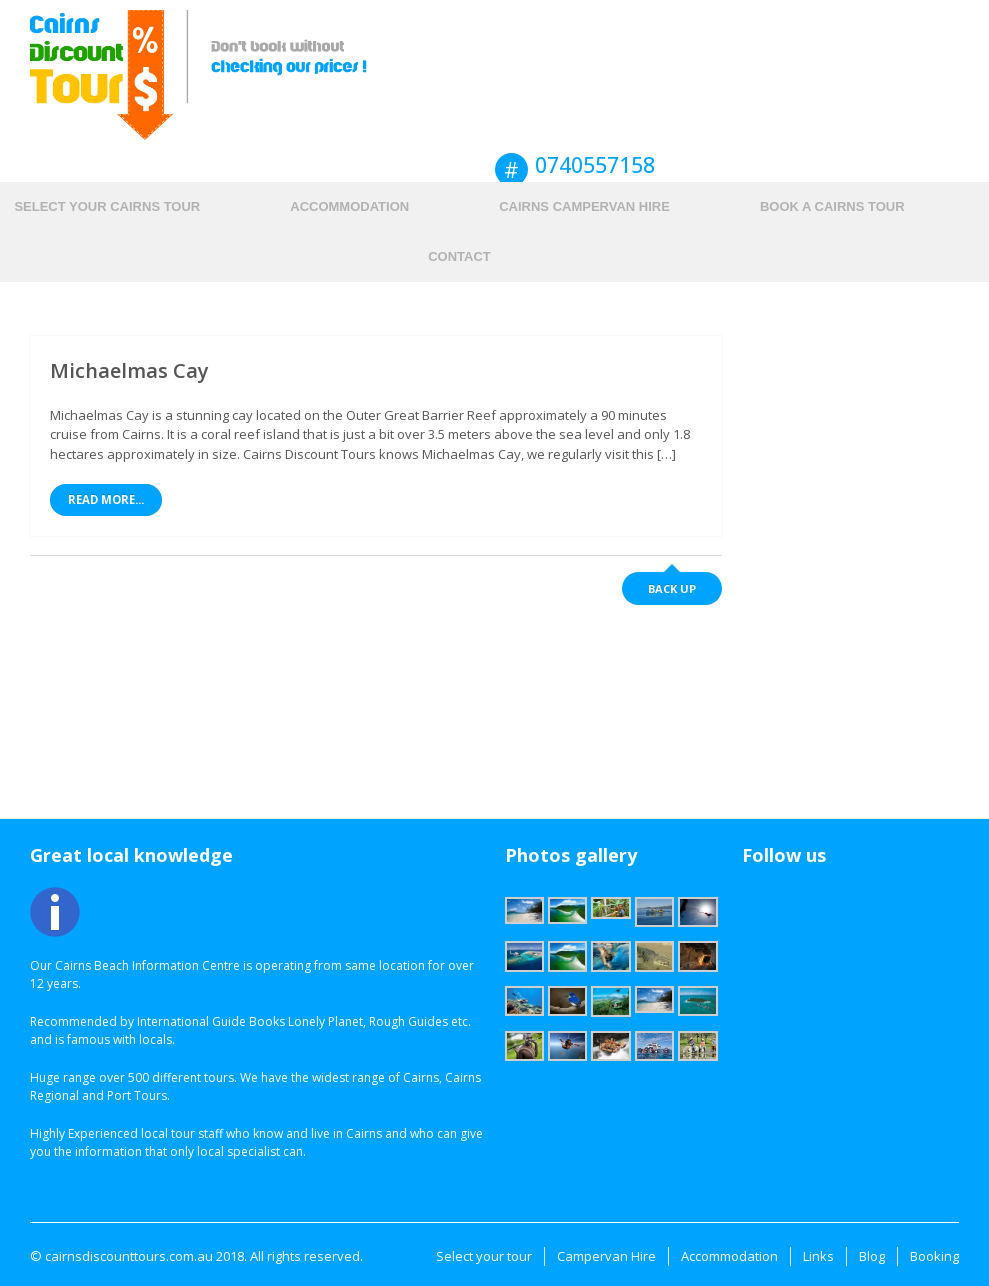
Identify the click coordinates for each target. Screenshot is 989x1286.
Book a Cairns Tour (832, 206)
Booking (934, 1256)
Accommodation (349, 206)
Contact (459, 256)
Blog (872, 1256)
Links (818, 1256)
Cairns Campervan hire (584, 206)
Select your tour (484, 1256)
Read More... (106, 499)
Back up (672, 588)
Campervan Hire (606, 1256)
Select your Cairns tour (107, 206)
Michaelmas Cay (129, 370)
